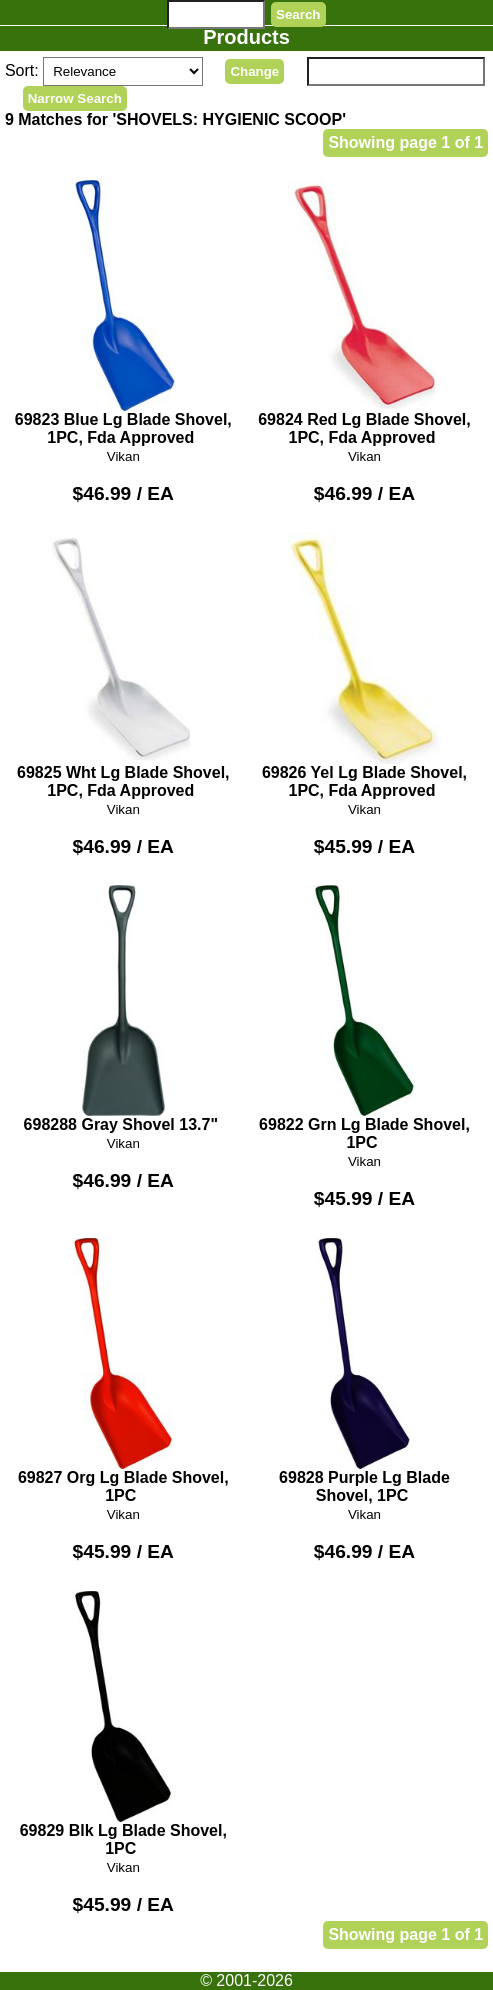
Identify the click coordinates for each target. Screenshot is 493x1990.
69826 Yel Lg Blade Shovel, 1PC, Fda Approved (364, 665)
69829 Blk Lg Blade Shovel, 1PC (123, 1724)
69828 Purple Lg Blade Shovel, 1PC (364, 1371)
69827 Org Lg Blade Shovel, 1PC (123, 1371)
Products (246, 37)
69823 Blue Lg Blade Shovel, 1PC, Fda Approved (123, 313)
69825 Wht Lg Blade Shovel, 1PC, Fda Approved (123, 665)
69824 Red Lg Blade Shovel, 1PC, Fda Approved (364, 313)
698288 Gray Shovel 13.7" (123, 1009)
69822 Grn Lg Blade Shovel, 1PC (364, 1018)
